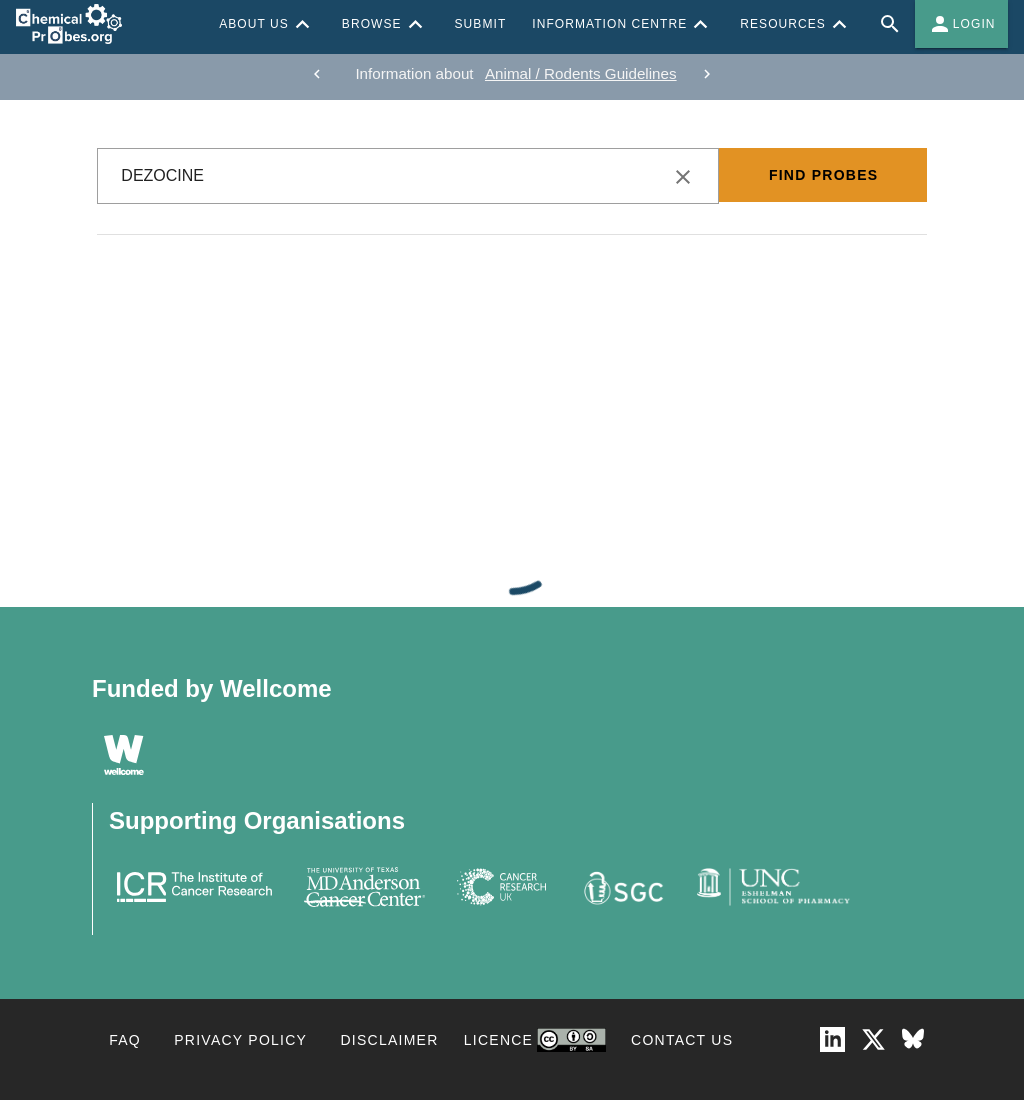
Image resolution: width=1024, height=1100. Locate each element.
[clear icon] (683, 177)
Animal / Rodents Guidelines (581, 73)
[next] (707, 74)
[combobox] (408, 176)
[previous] (317, 74)
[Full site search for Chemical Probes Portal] (890, 24)
